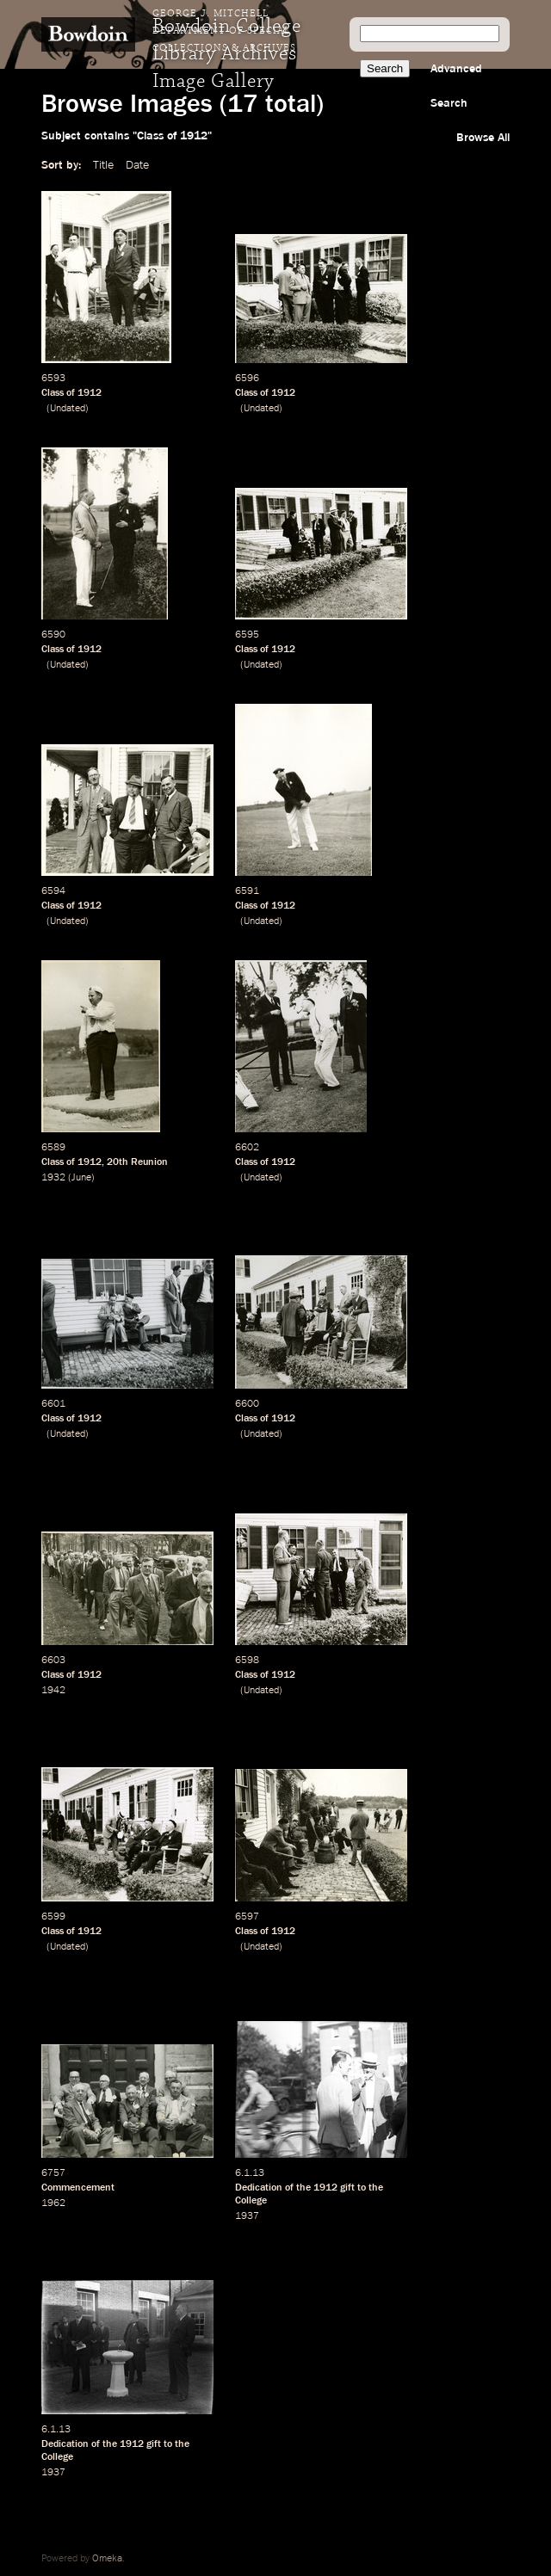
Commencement (78, 2188)
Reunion (149, 1162)
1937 (247, 2216)
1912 (89, 393)
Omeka (107, 2559)
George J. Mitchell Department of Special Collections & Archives (224, 31)
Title (103, 165)
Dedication (258, 2188)
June (81, 1178)
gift (347, 2188)
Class (52, 393)
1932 (53, 1178)
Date (137, 165)
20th (117, 1162)
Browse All (483, 138)
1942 (53, 1690)
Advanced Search (456, 86)
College (251, 2201)
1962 (53, 2203)
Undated (67, 409)
